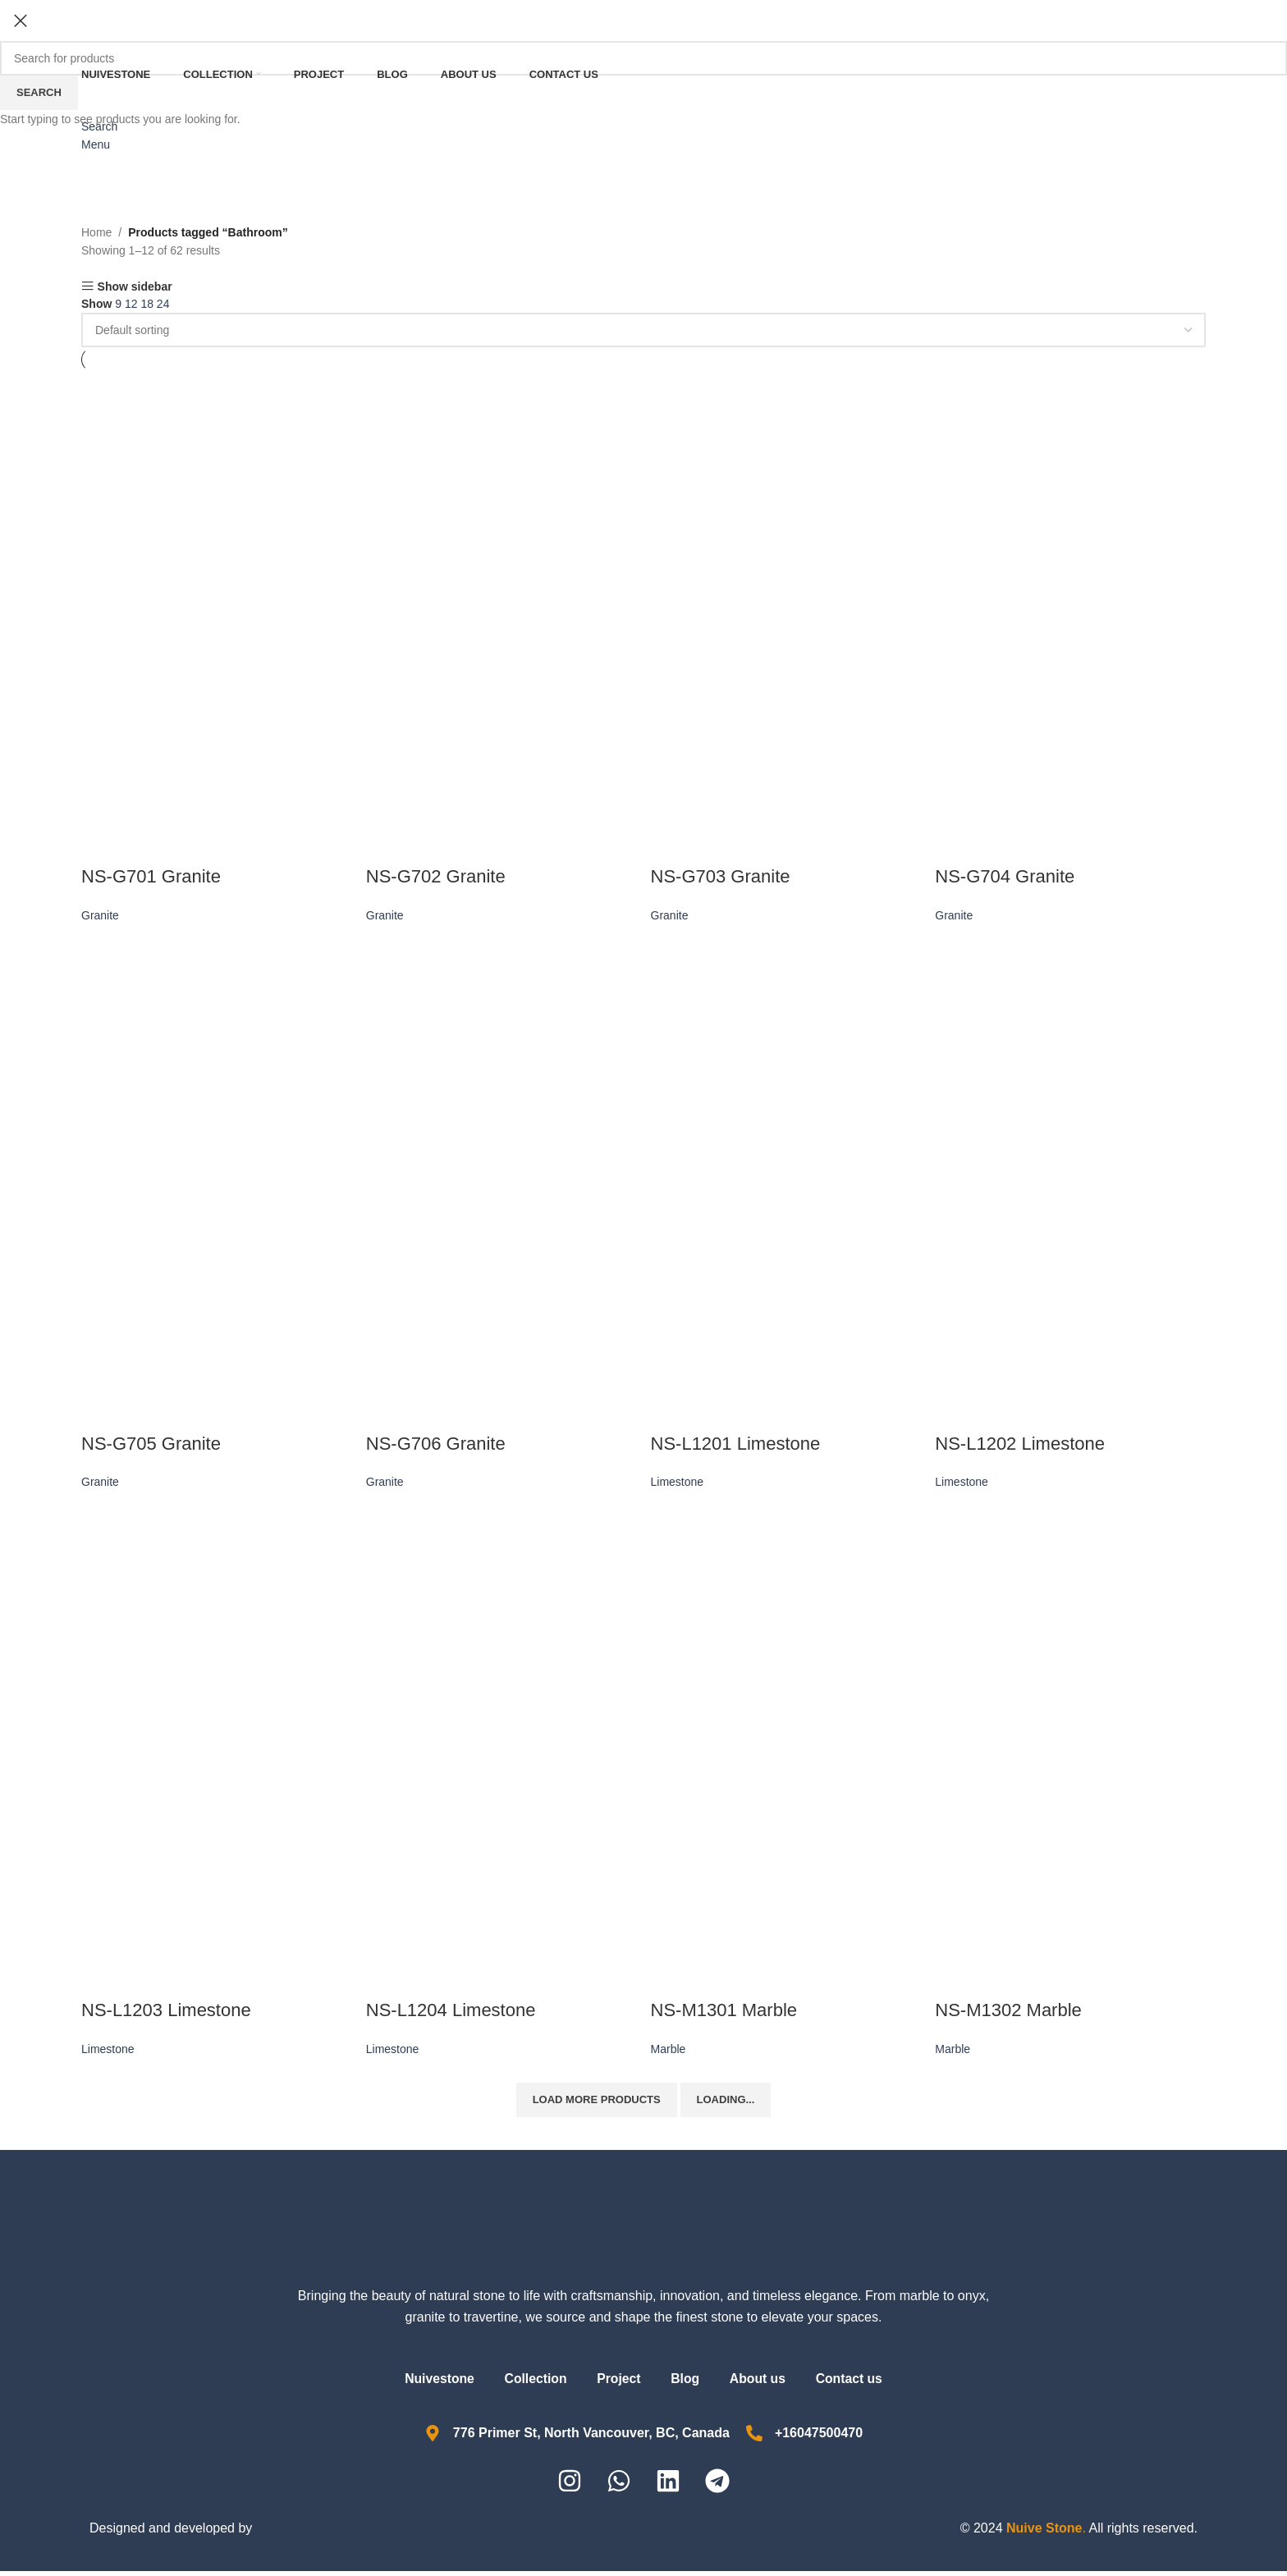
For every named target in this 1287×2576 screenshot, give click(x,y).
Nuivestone (430, 2383)
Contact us (858, 2383)
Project (617, 2383)
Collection (530, 2383)
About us (763, 2383)
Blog (687, 2383)
